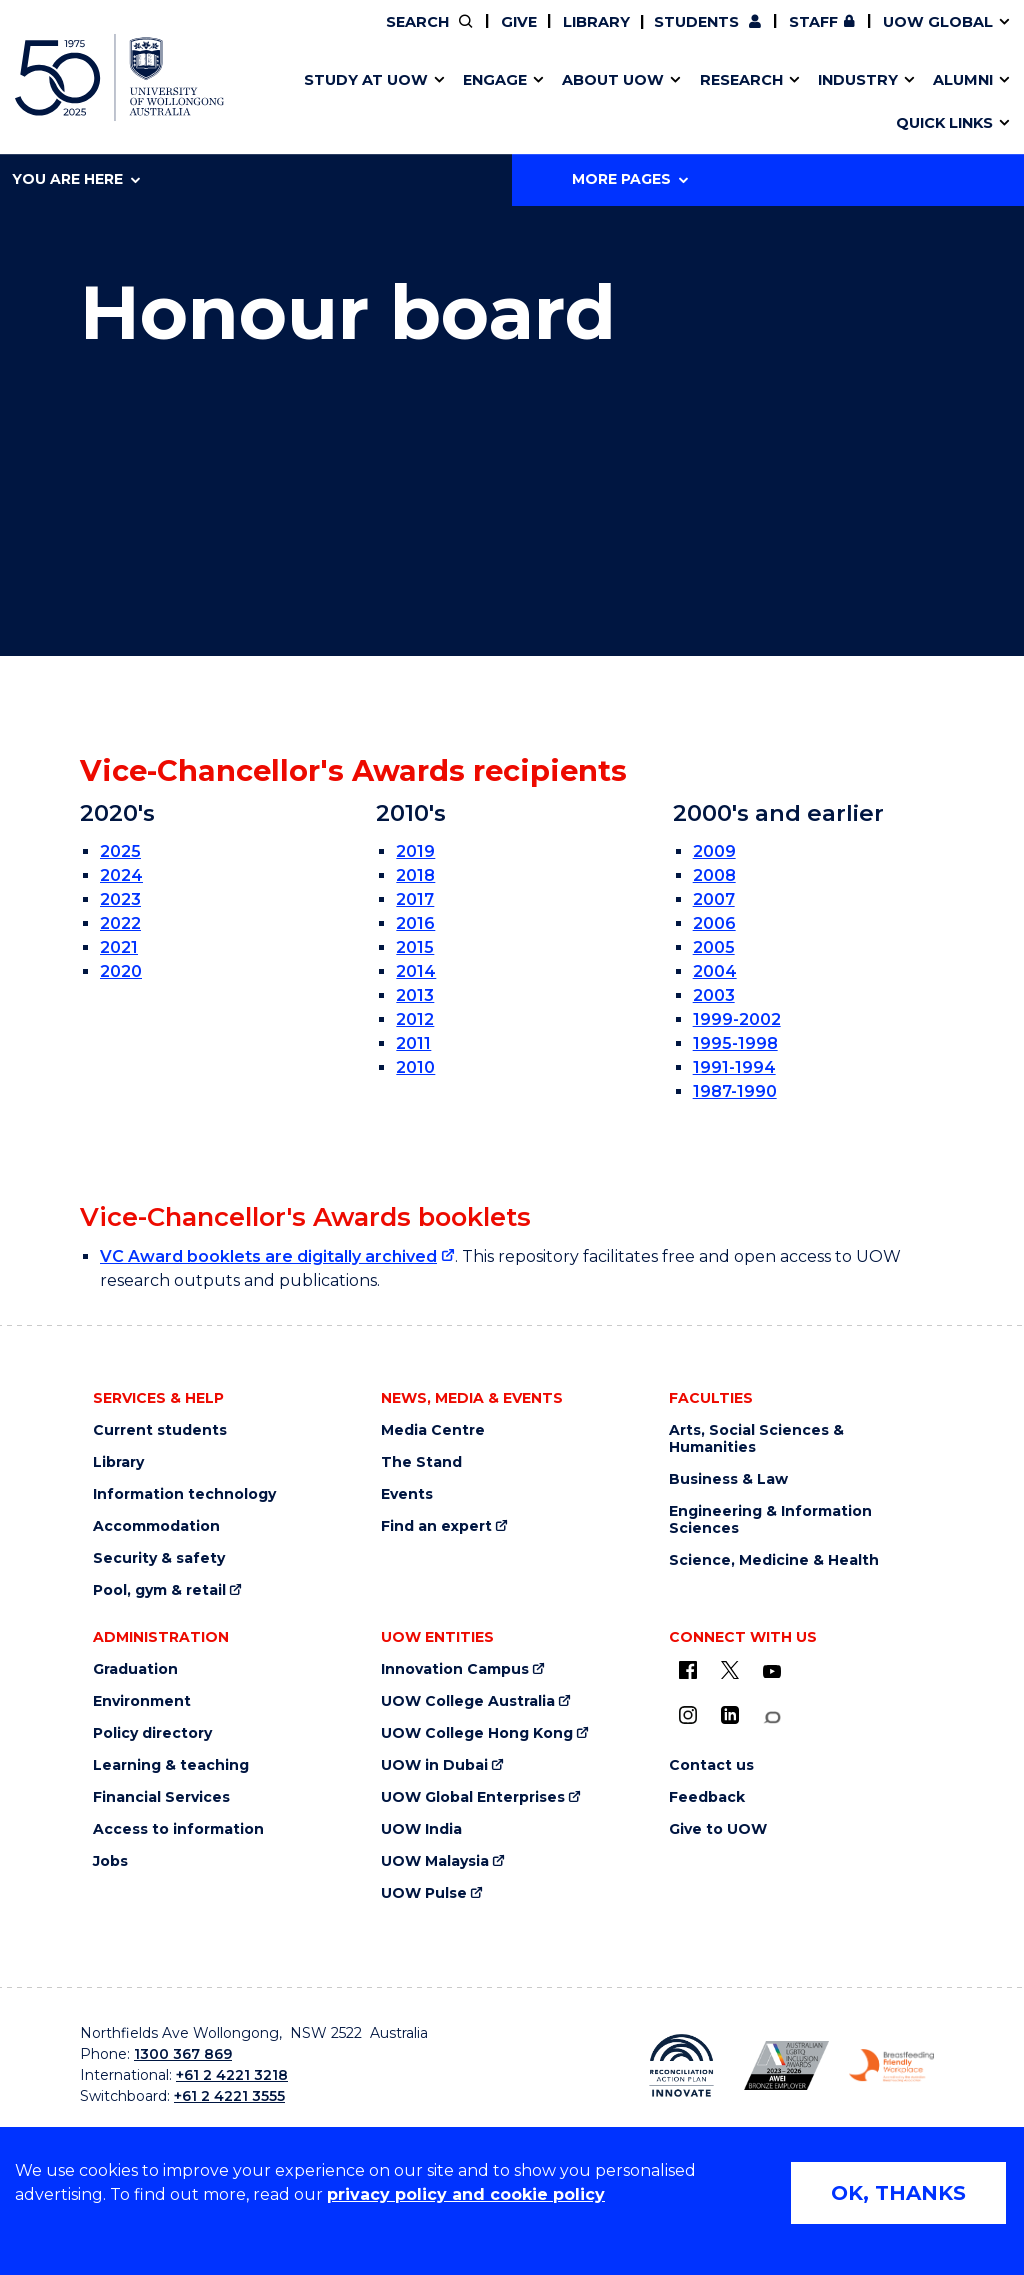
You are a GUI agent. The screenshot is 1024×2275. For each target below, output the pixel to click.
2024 (121, 875)
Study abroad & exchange (462, 103)
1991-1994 (734, 1067)
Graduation (135, 1669)
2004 (715, 971)
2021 (119, 947)
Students (696, 22)
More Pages (630, 179)
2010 (415, 1067)
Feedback (707, 1797)
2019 (415, 851)
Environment (142, 1701)
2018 (415, 875)
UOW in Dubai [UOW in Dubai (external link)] (434, 1765)
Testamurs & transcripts (454, 103)
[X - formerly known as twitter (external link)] (730, 1670)
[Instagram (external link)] (688, 1715)
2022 (120, 923)
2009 (714, 851)
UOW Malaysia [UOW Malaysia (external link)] (435, 1861)
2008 (714, 875)
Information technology (184, 1494)
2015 (415, 947)
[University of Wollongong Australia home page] (119, 77)
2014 (416, 971)
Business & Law (728, 1479)
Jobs (110, 1861)
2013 (415, 995)
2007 (714, 899)
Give (519, 22)
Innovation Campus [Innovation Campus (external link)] (823, 103)
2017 (415, 899)
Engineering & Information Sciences (770, 1520)
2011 (413, 1043)
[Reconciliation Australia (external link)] (681, 2066)
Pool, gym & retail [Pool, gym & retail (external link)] (159, 1590)
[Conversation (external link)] (772, 1717)
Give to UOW (718, 1829)
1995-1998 (735, 1043)
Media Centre (433, 1430)
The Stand (421, 1462)
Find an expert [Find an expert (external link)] (436, 1526)
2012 (415, 1019)
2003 (714, 995)
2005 (714, 947)
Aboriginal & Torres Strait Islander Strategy (506, 103)
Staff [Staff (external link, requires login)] (813, 22)
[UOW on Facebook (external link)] (688, 1670)
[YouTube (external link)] (772, 1672)
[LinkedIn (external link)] (730, 1715)
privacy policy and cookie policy (466, 2194)
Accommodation (156, 1526)
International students (786, 103)
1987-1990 (735, 1091)
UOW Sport (471, 103)
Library (596, 22)
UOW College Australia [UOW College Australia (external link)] (468, 1701)
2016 (415, 923)
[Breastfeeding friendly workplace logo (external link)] (891, 2066)
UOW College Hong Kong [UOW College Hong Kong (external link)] (477, 1733)
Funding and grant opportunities (501, 103)
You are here (76, 179)
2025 (120, 851)
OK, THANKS (898, 2193)
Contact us (749, 103)
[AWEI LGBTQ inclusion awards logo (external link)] (786, 2065)
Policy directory (152, 1733)
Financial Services (161, 1797)
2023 (120, 899)
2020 (121, 971)
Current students (160, 1430)
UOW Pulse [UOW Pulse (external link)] (424, 1893)
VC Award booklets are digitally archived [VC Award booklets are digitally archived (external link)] (268, 1256)
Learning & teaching (171, 1765)
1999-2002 (737, 1019)
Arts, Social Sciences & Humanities (756, 1439)
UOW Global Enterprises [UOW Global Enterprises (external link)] (473, 1797)
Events (407, 1494)
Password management (485, 103)
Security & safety (159, 1558)
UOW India (421, 1829)
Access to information (178, 1829)
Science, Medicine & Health (774, 1560)
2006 (714, 923)
